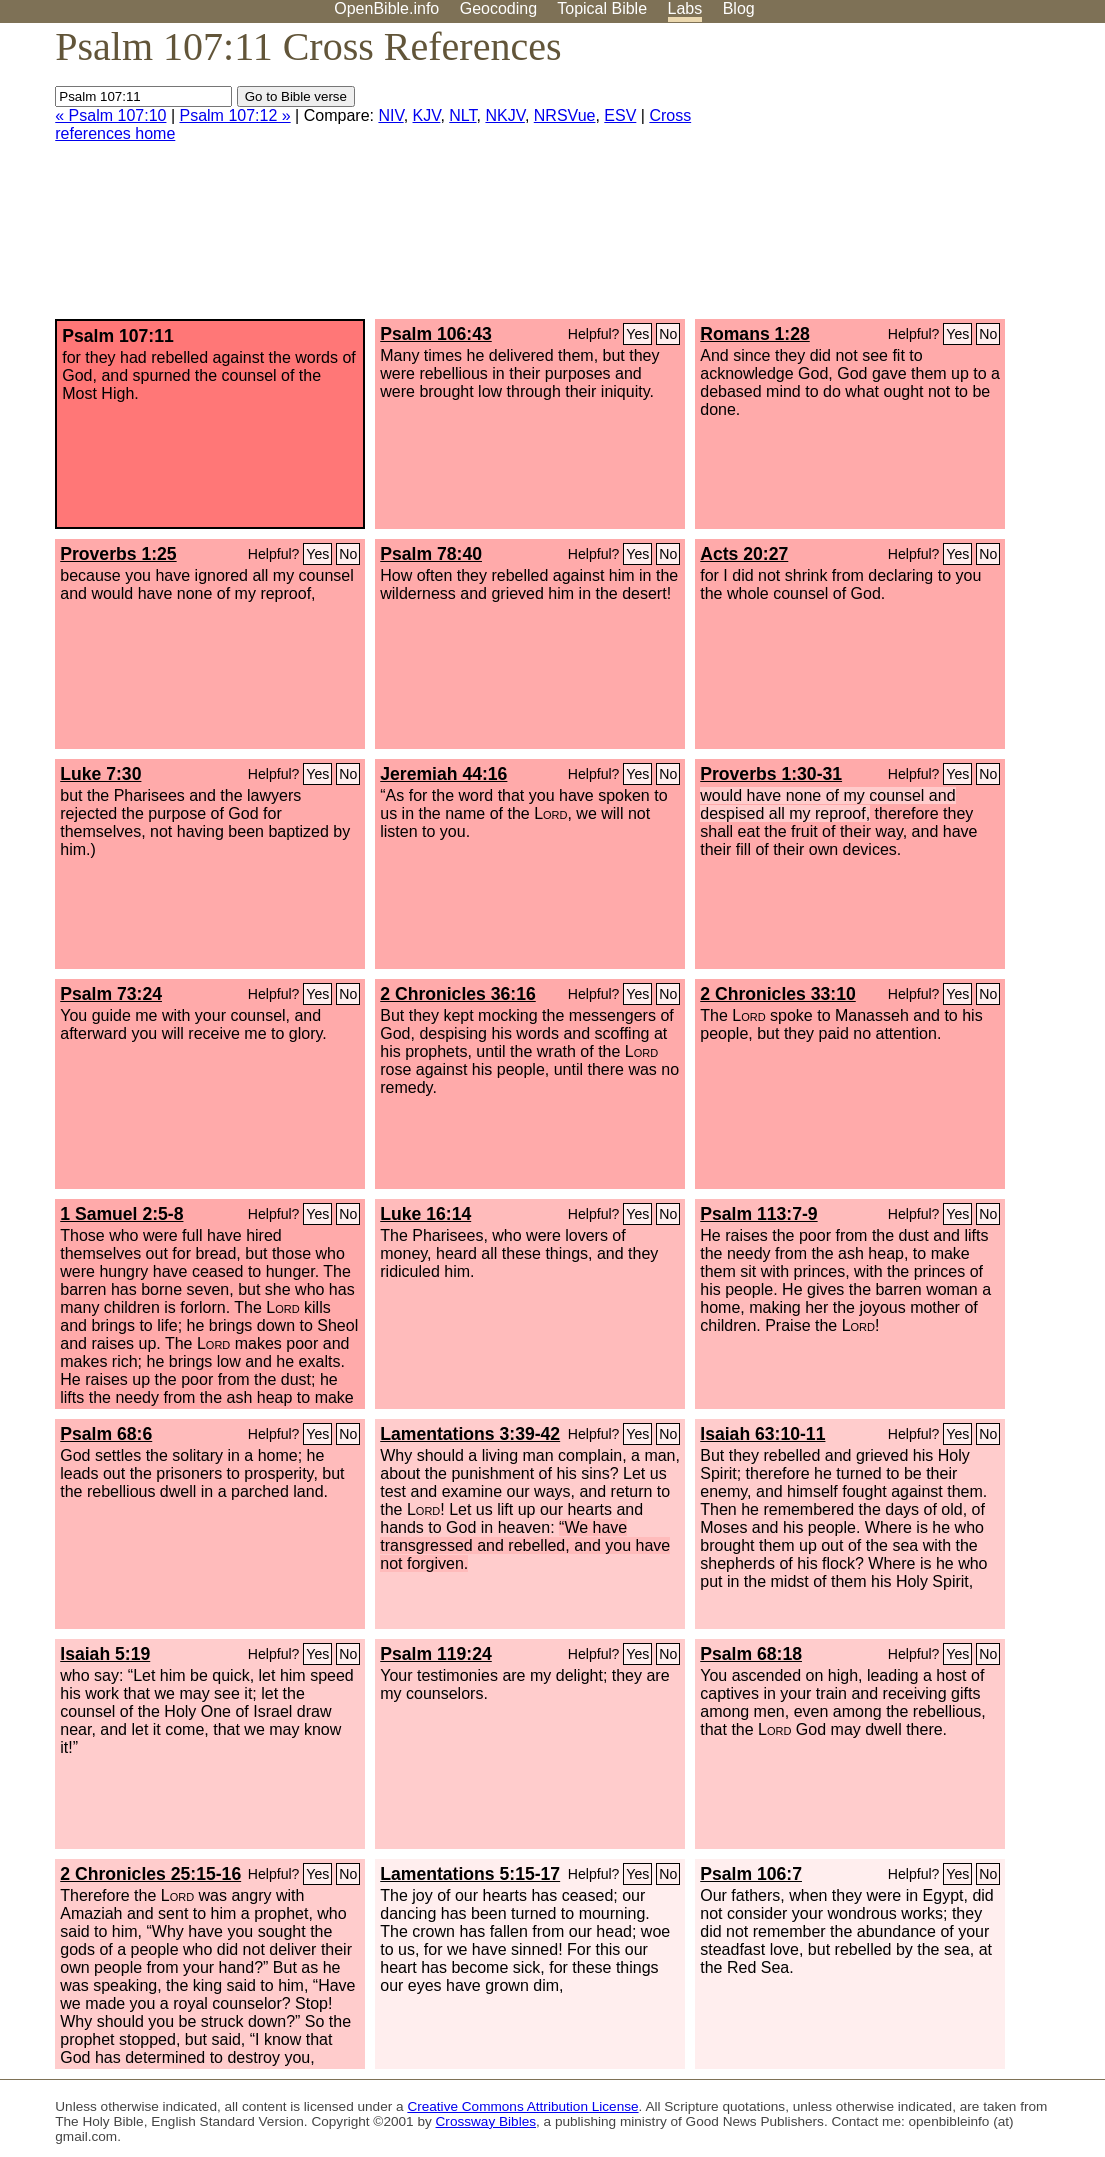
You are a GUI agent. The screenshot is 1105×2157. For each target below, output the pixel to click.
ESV (620, 115)
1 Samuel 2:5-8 (121, 1214)
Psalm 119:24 (436, 1654)
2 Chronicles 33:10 (777, 994)
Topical (602, 8)
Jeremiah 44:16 (443, 774)
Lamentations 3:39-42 (470, 1434)
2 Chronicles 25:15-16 (150, 1874)
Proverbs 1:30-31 (771, 774)
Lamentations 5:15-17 (470, 1874)
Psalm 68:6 (106, 1434)
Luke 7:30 (100, 774)
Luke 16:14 (425, 1214)
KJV (427, 115)
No (668, 334)
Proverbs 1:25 (118, 554)
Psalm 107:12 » (234, 115)
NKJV (504, 115)
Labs (685, 8)
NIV (390, 115)
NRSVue (565, 115)
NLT (462, 115)
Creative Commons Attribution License (522, 2106)
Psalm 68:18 (751, 1654)
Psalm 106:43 (436, 334)
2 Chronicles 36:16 (457, 994)
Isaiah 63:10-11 (762, 1434)
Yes (637, 334)
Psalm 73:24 (111, 994)
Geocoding (498, 8)
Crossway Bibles (486, 2121)
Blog (739, 8)
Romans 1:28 (755, 334)
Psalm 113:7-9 (758, 1214)
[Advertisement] (903, 179)
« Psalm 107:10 (110, 115)
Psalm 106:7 (751, 1874)
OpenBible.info (386, 8)
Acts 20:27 (744, 554)
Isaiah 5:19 (105, 1654)
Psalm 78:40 (431, 554)
